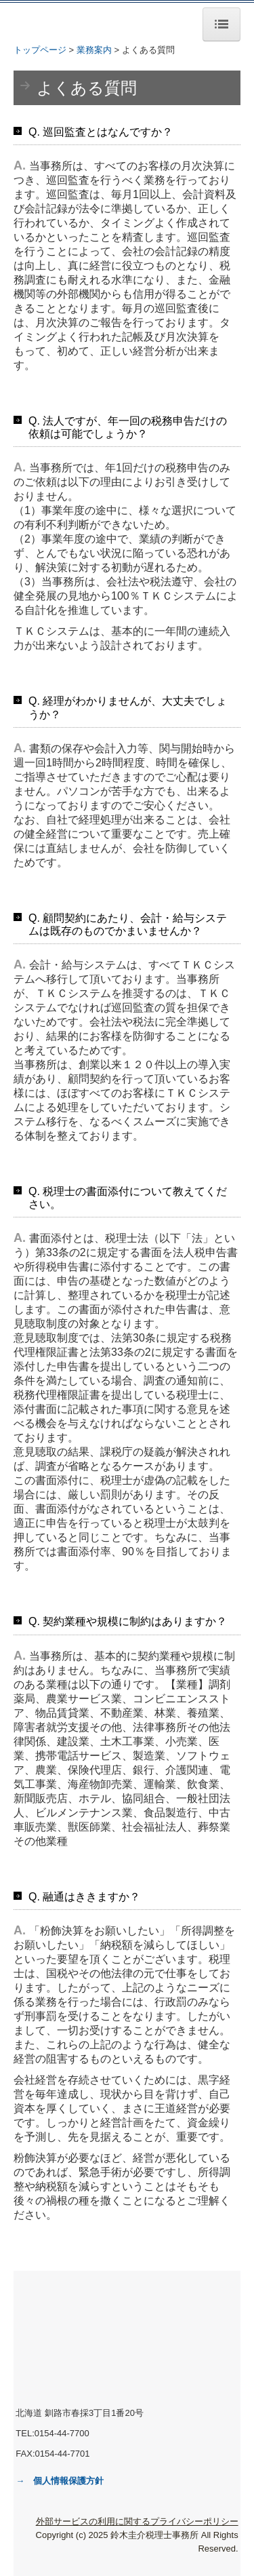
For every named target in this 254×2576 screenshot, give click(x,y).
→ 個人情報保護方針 (60, 2481)
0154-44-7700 (62, 2433)
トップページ (40, 50)
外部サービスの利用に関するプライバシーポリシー (137, 2521)
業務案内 (94, 50)
